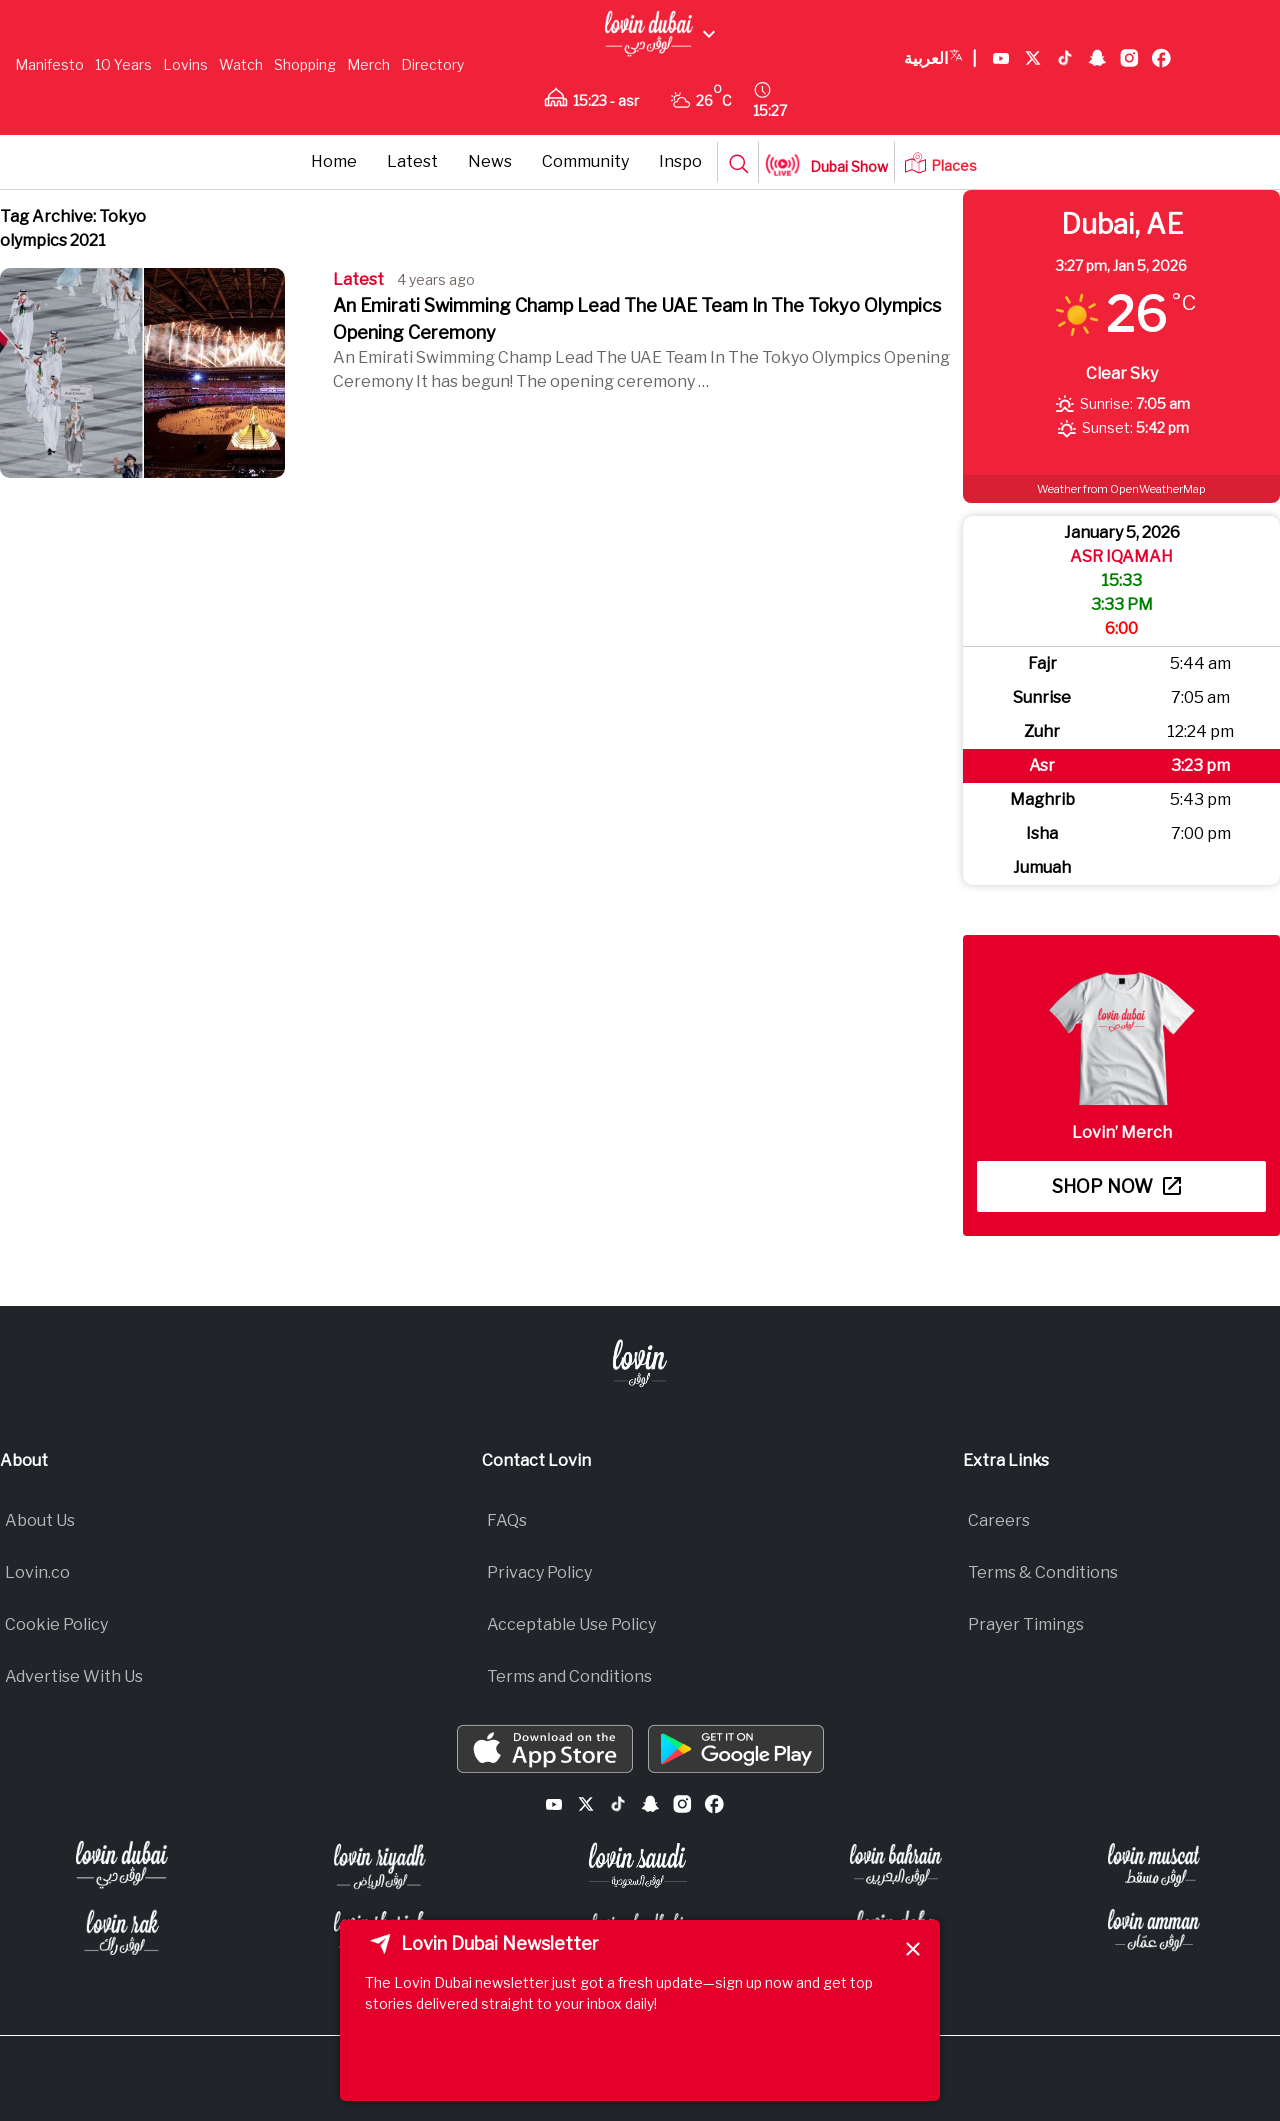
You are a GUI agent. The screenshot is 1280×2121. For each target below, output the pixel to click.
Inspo (680, 161)
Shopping (305, 64)
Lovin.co (37, 1572)
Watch (241, 64)
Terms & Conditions (1043, 1572)
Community (585, 161)
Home (334, 161)
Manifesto (49, 64)
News (490, 161)
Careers (999, 1520)
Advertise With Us (74, 1676)
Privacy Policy (539, 1572)
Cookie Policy (56, 1624)
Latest (412, 161)
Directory (432, 64)
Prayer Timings (1026, 1624)
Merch (368, 64)
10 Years (123, 64)
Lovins (185, 64)
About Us (40, 1520)
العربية (940, 59)
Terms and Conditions (569, 1676)
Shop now (1116, 1186)
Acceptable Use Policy (571, 1624)
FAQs (507, 1520)
